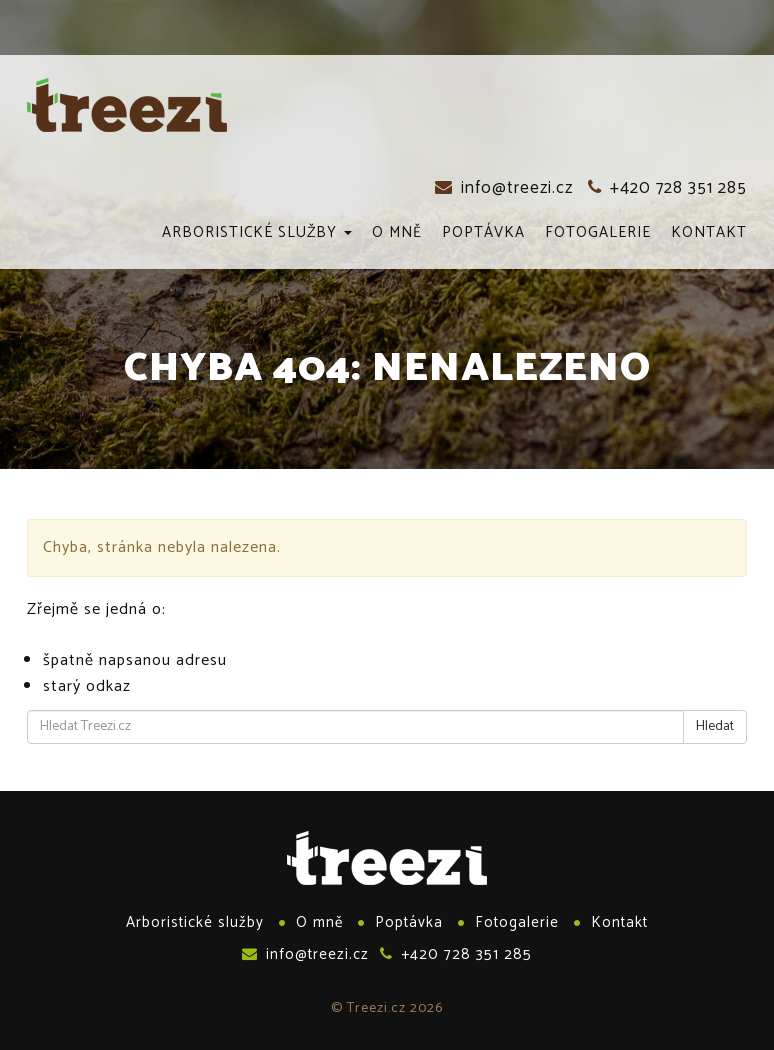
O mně (397, 234)
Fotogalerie (598, 234)
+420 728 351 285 (667, 188)
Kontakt (709, 234)
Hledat (715, 726)
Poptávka (483, 234)
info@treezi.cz (504, 188)
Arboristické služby (257, 234)
